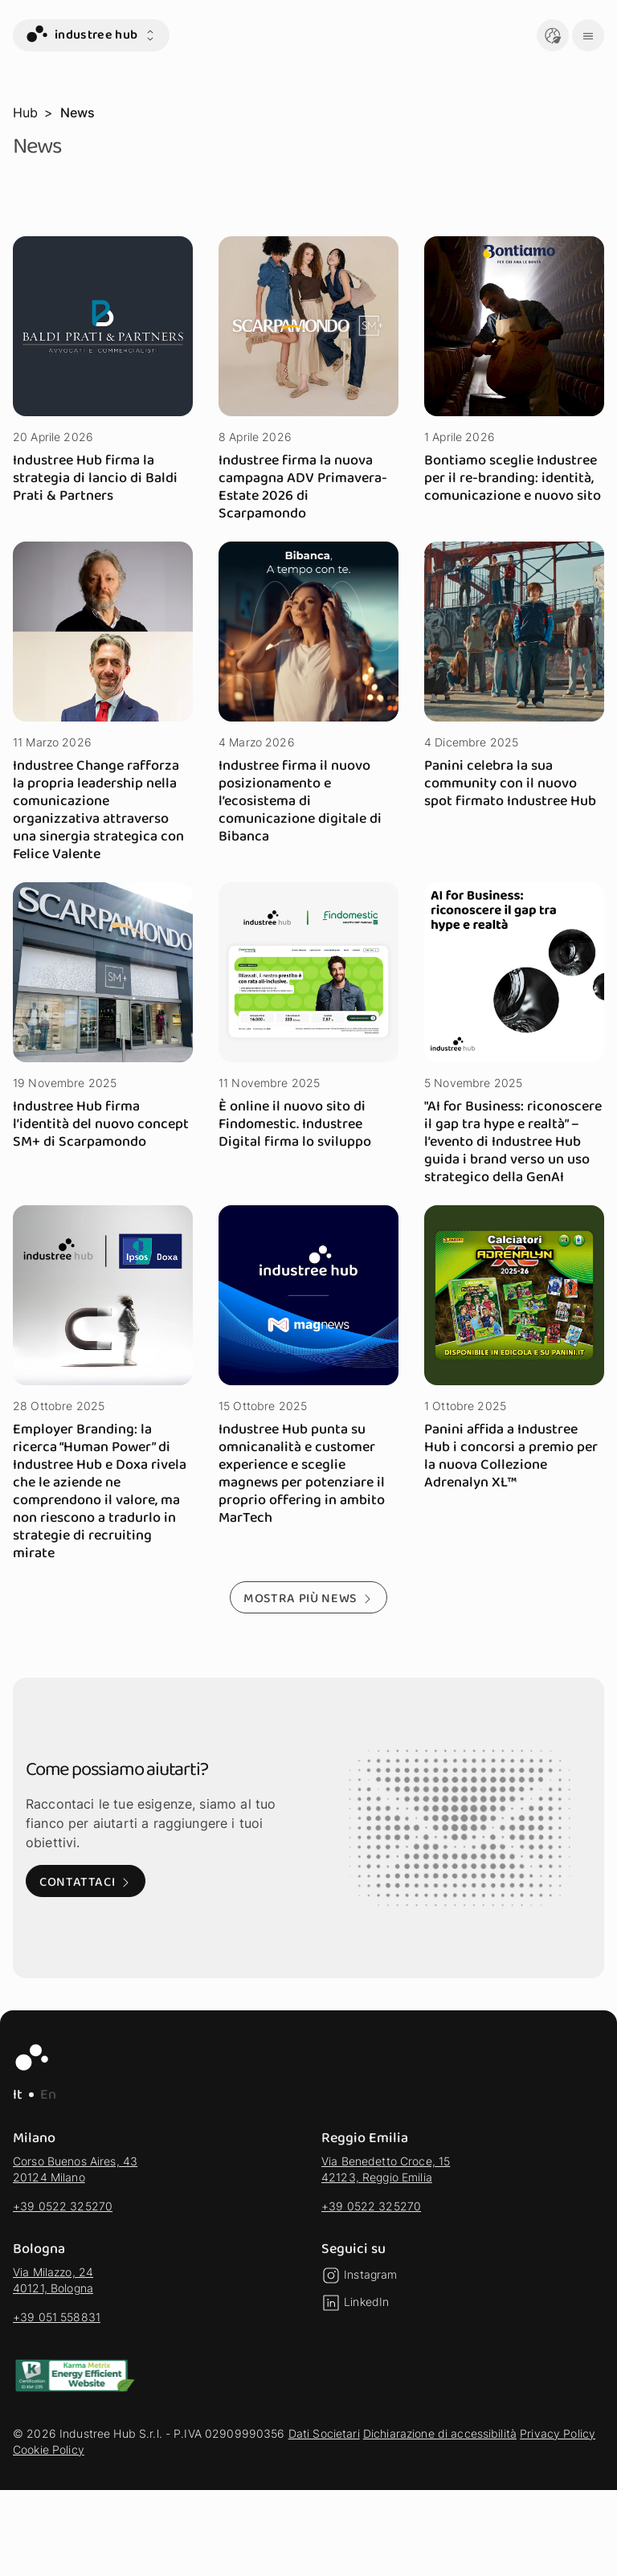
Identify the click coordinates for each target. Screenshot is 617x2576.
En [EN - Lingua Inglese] (48, 2095)
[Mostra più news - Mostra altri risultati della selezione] (308, 1597)
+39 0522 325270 (62, 2206)
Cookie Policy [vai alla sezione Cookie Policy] (48, 2449)
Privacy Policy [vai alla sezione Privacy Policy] (557, 2433)
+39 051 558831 (56, 2317)
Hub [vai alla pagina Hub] (25, 112)
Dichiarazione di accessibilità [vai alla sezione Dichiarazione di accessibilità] (440, 2433)
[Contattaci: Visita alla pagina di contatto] (85, 1881)
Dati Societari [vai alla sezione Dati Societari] (324, 2433)
